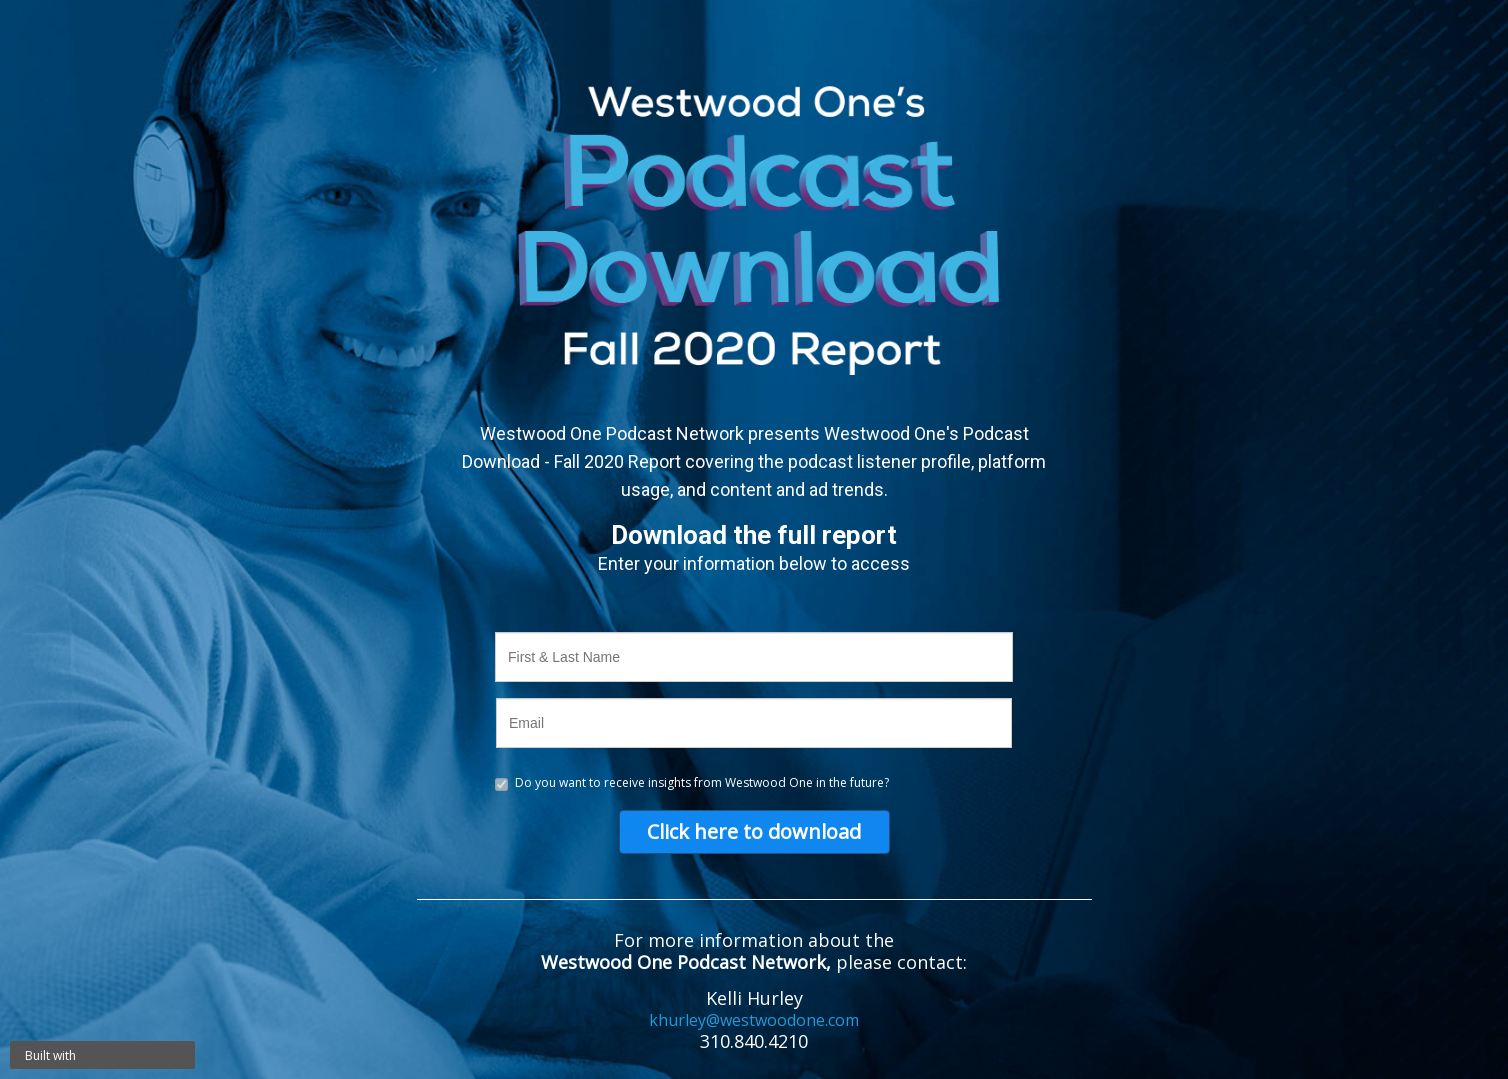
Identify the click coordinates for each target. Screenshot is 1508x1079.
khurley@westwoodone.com (754, 1020)
